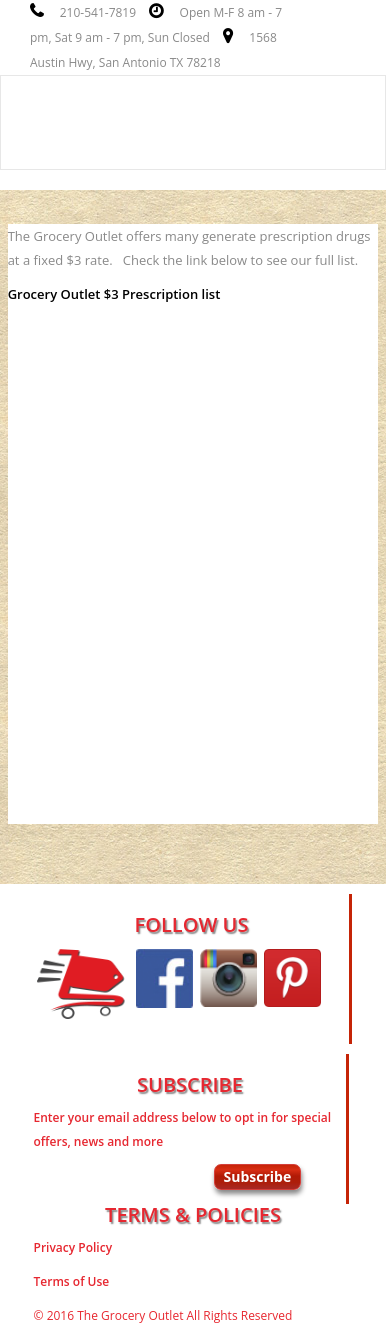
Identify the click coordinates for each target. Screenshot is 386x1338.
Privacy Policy (73, 1247)
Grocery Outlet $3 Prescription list (114, 294)
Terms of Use (72, 1281)
